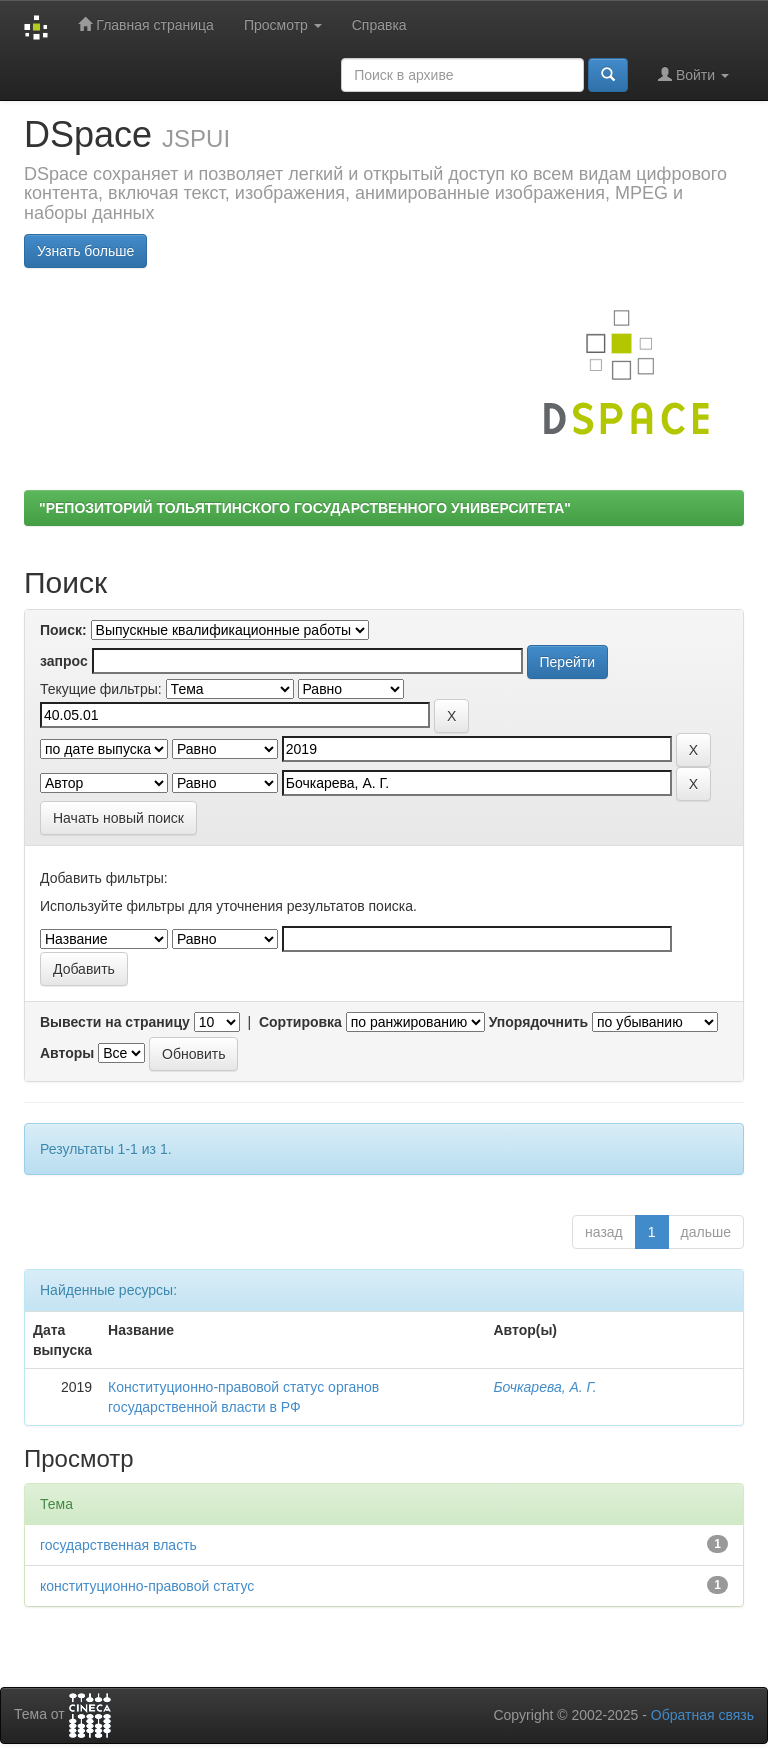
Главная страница (145, 24)
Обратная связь (702, 1715)
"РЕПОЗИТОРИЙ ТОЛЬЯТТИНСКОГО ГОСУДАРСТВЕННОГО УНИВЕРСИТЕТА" (305, 508)
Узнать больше (85, 251)
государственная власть (118, 1545)
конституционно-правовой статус (147, 1586)
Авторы (67, 1053)
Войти (693, 74)
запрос (64, 661)
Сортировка (300, 1022)
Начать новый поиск (118, 818)
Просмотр (283, 25)
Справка (379, 25)
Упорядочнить (538, 1022)
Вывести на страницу (115, 1022)
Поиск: (63, 630)
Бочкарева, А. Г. (544, 1387)
